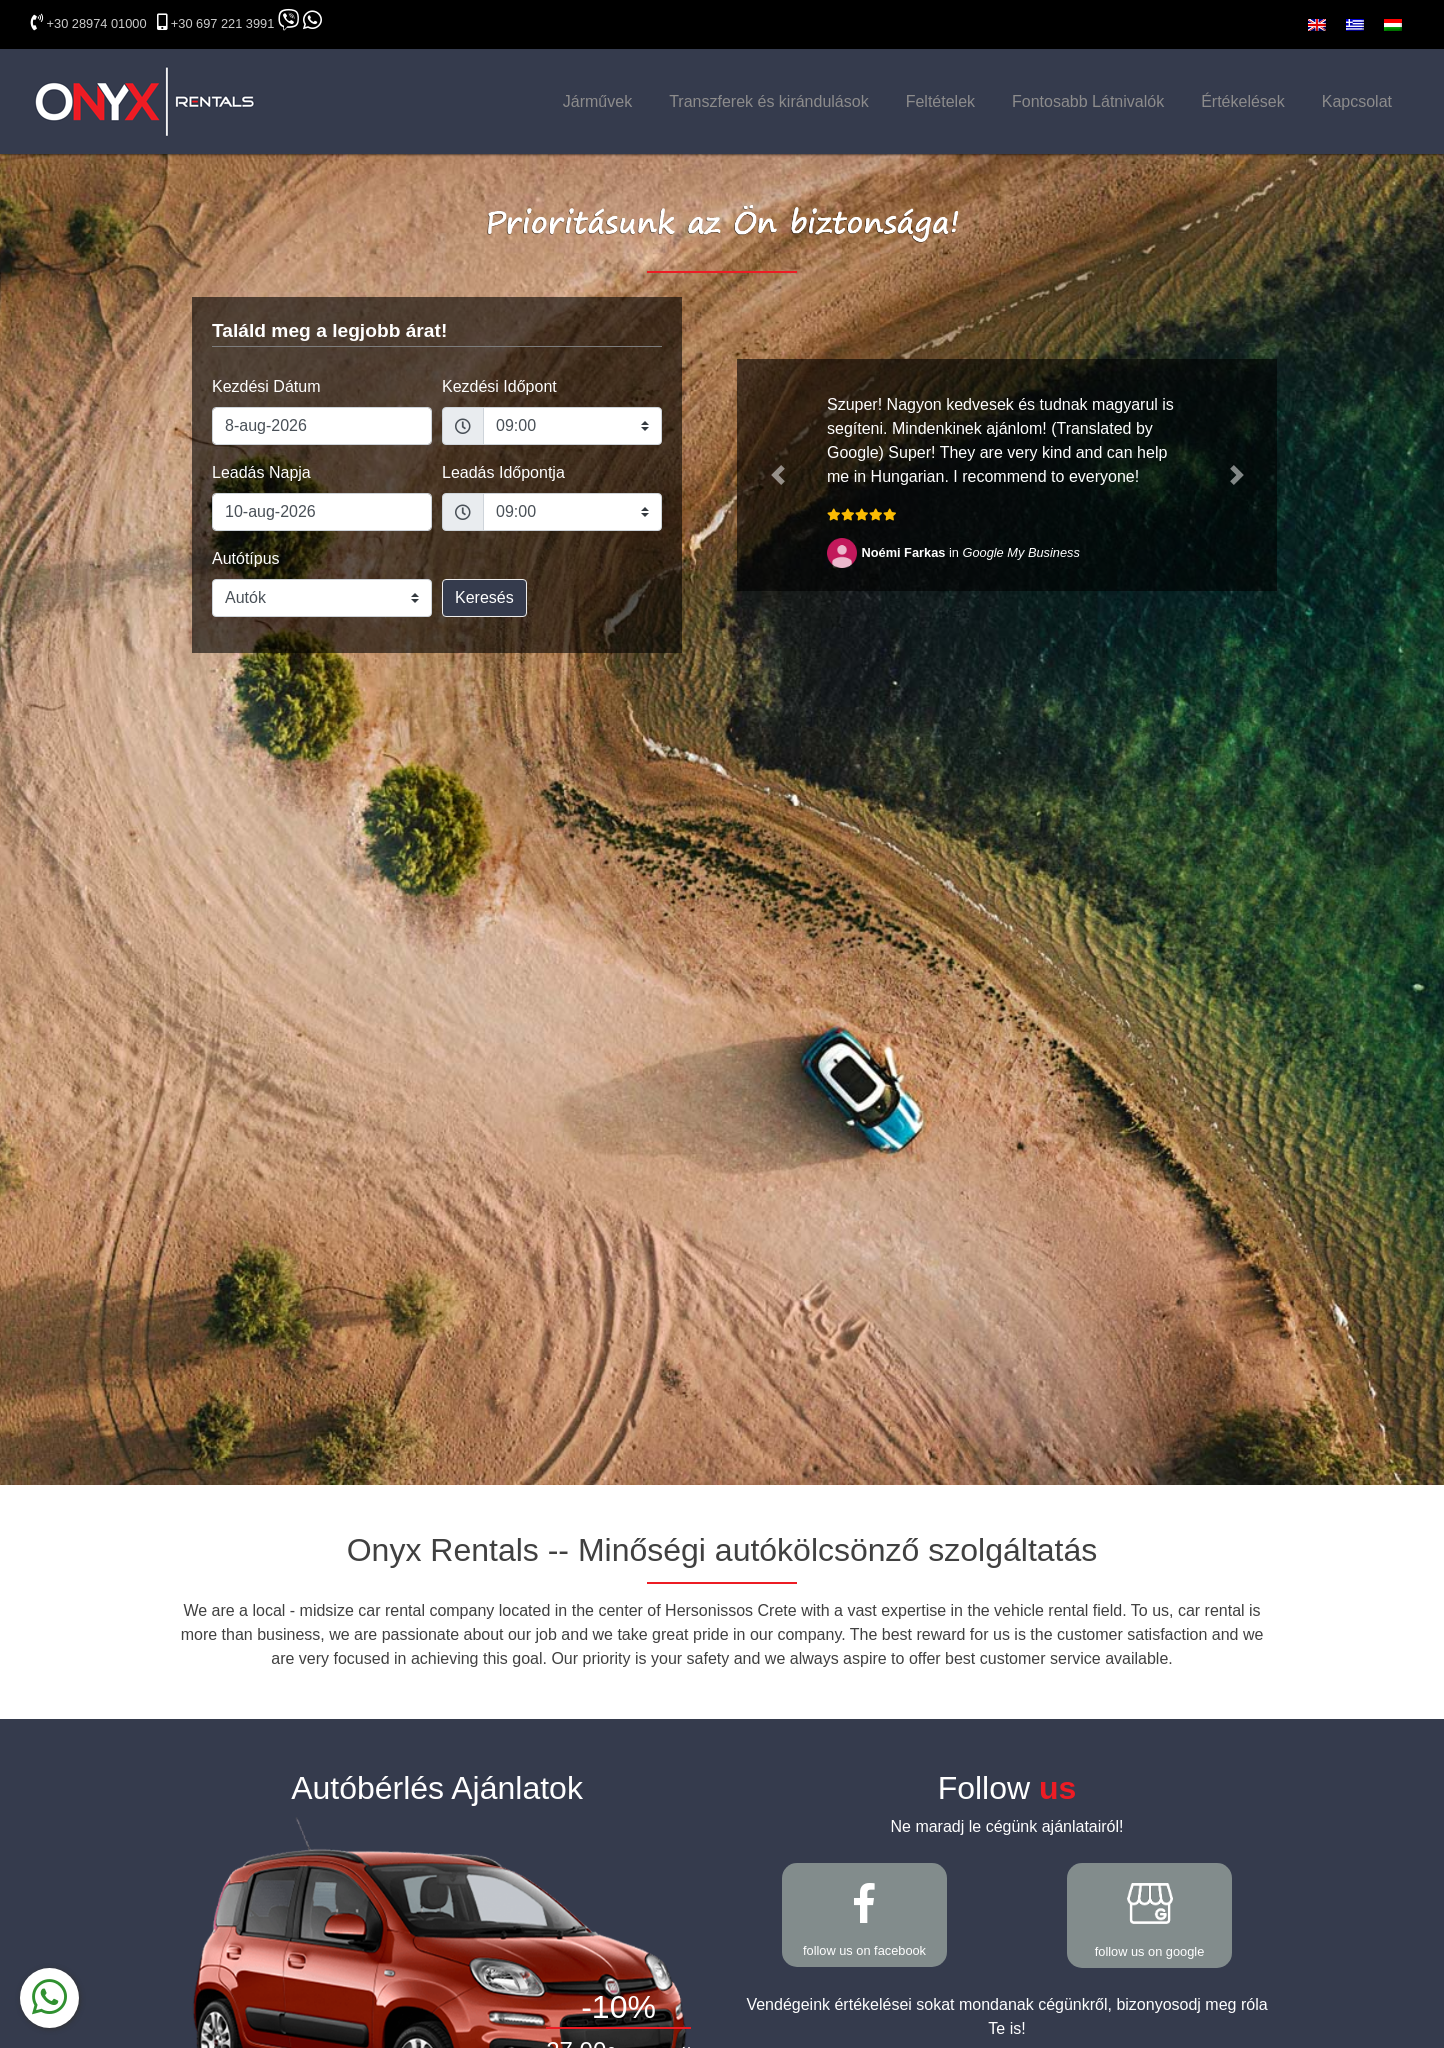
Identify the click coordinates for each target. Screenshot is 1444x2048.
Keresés (484, 597)
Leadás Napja (261, 472)
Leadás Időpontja (503, 472)
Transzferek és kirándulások (769, 101)
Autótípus (246, 558)
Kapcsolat (1357, 101)
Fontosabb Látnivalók (1088, 101)
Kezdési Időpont (499, 386)
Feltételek (940, 101)
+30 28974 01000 (97, 23)
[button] (777, 475)
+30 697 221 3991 (223, 23)
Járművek (597, 101)
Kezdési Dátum (266, 386)
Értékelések (1243, 101)
